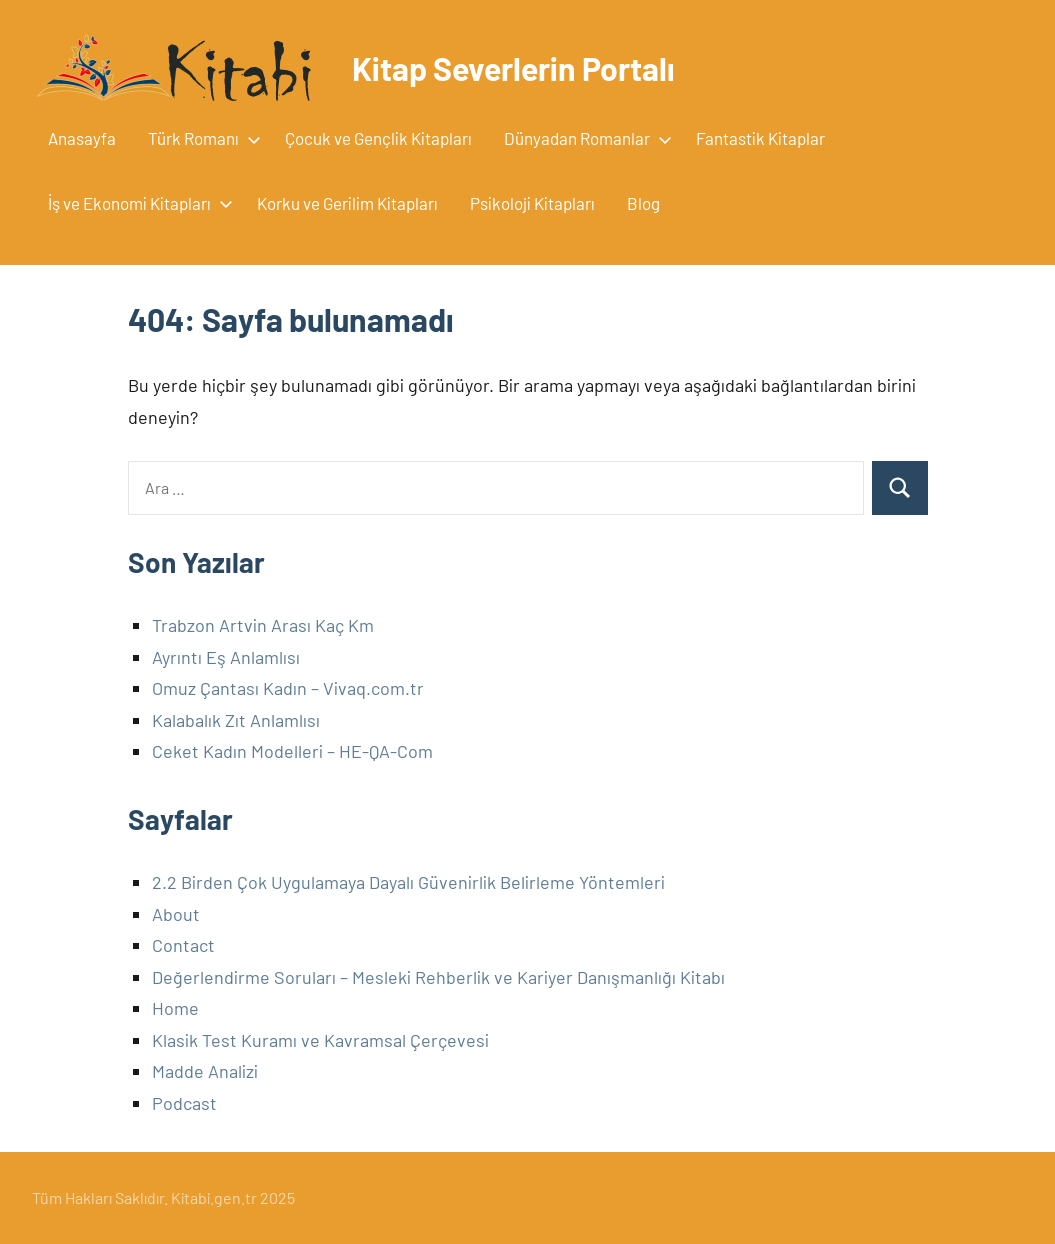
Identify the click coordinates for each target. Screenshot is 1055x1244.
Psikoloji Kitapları (532, 203)
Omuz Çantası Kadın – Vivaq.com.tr (288, 688)
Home (175, 1008)
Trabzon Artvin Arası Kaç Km (263, 625)
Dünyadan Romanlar (584, 138)
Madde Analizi (205, 1071)
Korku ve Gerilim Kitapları (347, 203)
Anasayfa (82, 138)
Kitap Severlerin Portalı (513, 68)
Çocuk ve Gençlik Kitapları (378, 138)
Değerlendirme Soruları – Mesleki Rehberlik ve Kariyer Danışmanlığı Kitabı (438, 977)
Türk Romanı (200, 138)
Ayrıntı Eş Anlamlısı (226, 657)
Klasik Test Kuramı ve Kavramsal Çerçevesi (320, 1040)
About (176, 914)
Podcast (184, 1103)
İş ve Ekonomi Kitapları (136, 203)
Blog (643, 203)
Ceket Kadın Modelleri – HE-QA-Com (292, 751)
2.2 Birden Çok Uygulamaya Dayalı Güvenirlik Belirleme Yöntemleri (408, 882)
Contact (183, 945)
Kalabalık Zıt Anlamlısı (236, 720)
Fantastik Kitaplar (760, 138)
